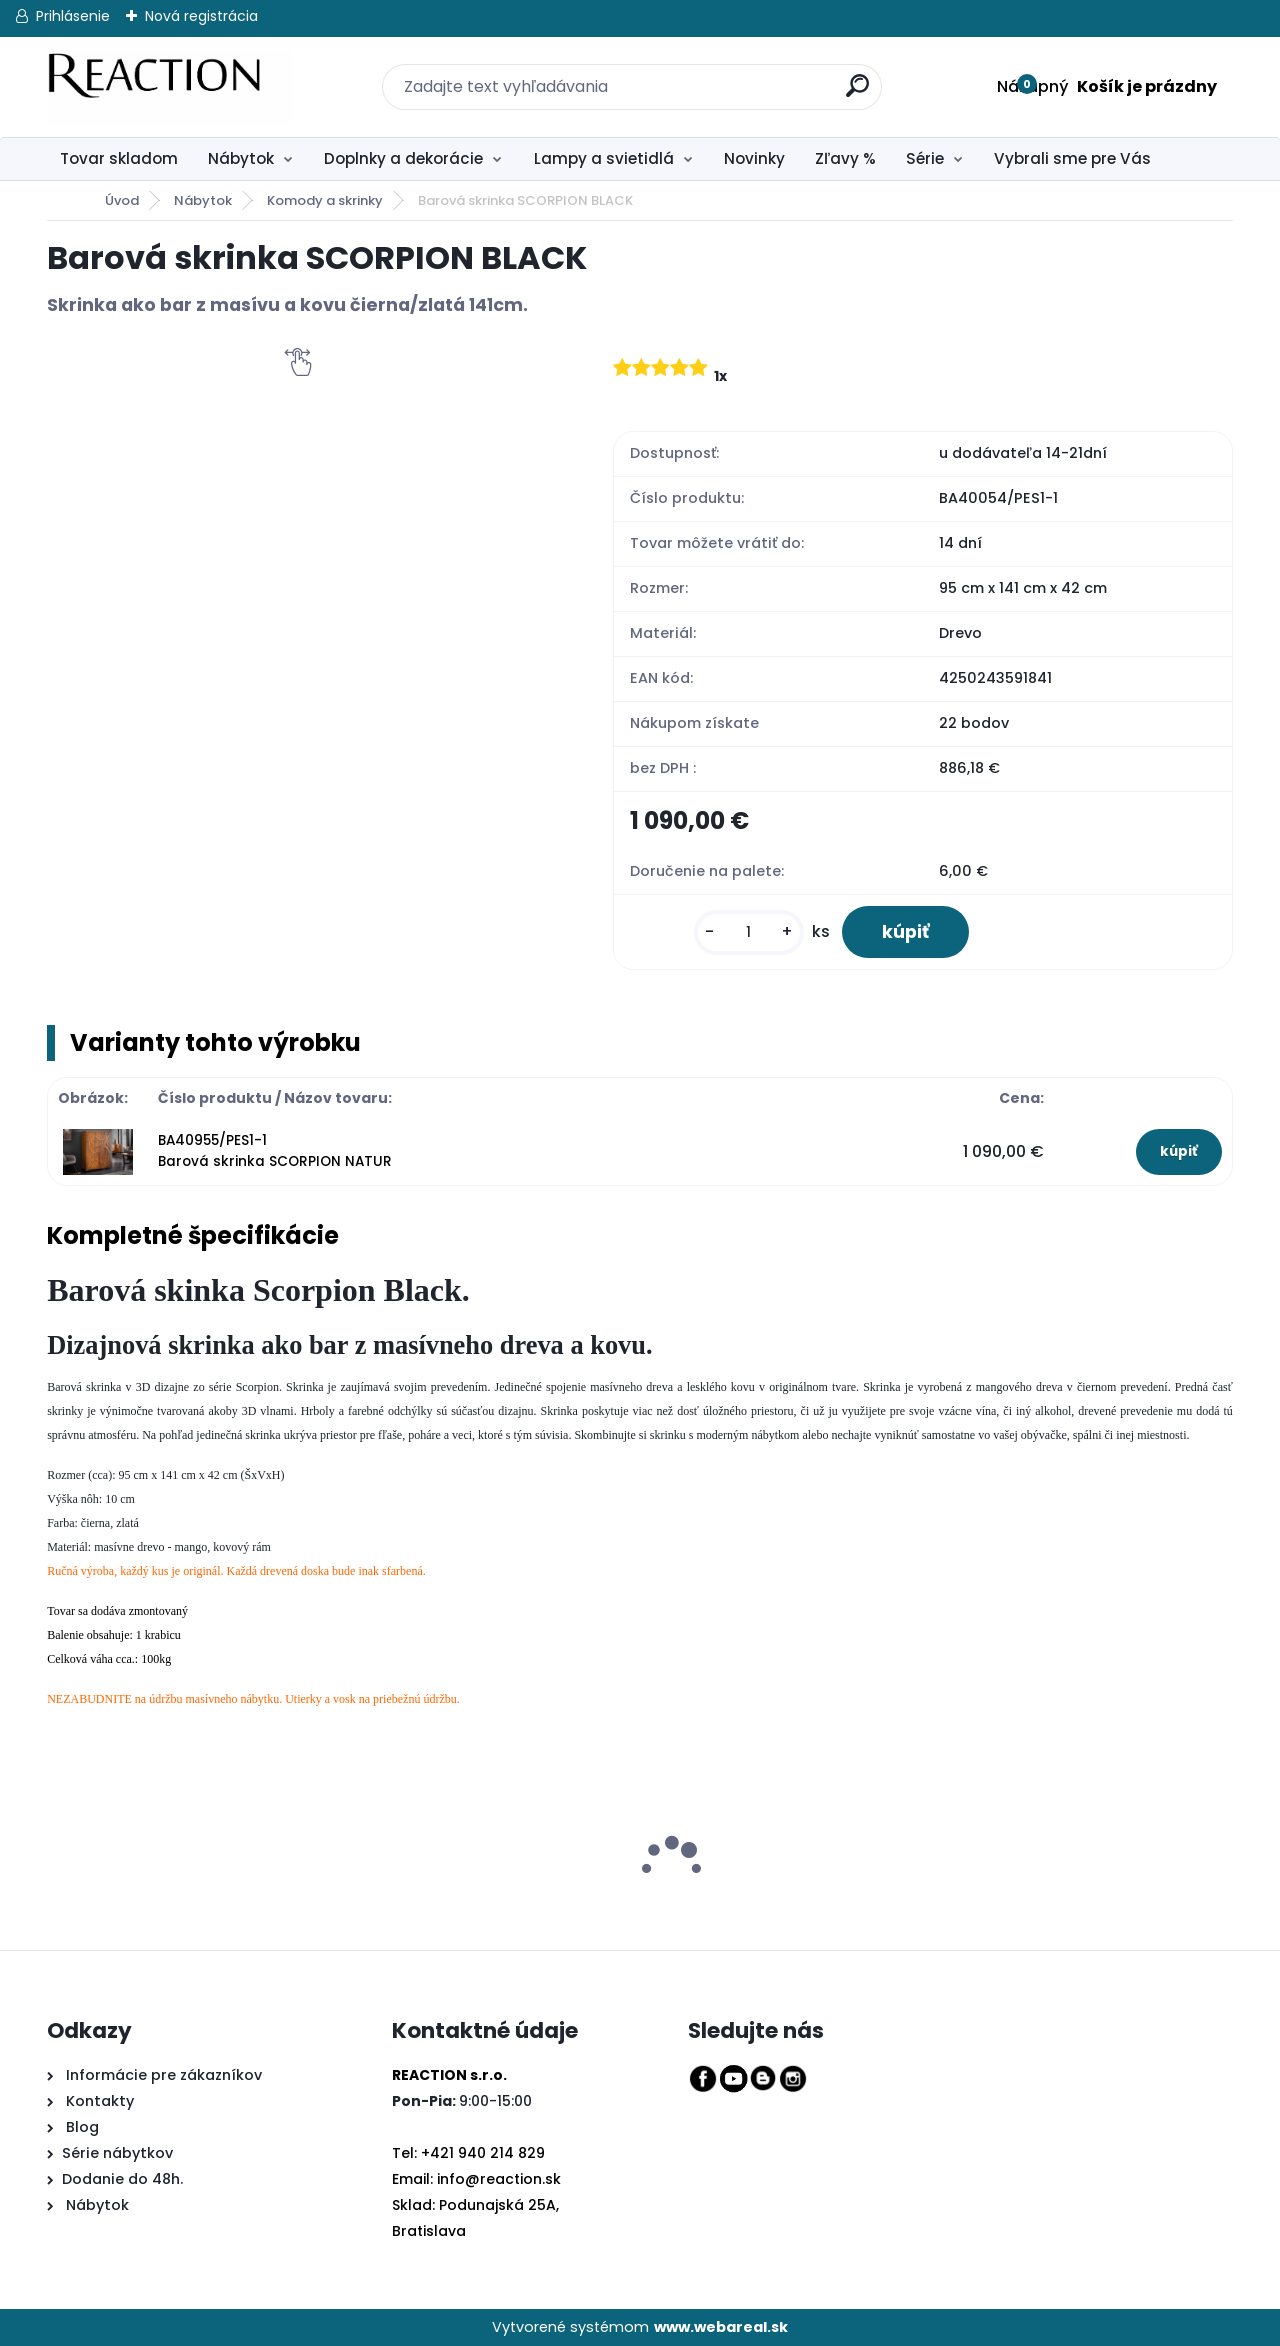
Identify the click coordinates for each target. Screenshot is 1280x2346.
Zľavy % (845, 158)
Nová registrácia (201, 16)
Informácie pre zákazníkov (162, 2075)
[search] (845, 74)
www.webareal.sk (721, 2327)
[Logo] (169, 87)
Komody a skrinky (325, 200)
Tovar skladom (119, 158)
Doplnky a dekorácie (403, 158)
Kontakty (100, 2101)
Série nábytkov (117, 2153)
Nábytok (241, 158)
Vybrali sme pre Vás (1072, 158)
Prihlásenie (73, 16)
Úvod (122, 200)
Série (925, 158)
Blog (80, 2127)
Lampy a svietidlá (604, 158)
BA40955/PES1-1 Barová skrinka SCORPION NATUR (275, 1150)
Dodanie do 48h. (122, 2179)
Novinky (754, 158)
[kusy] (749, 932)
